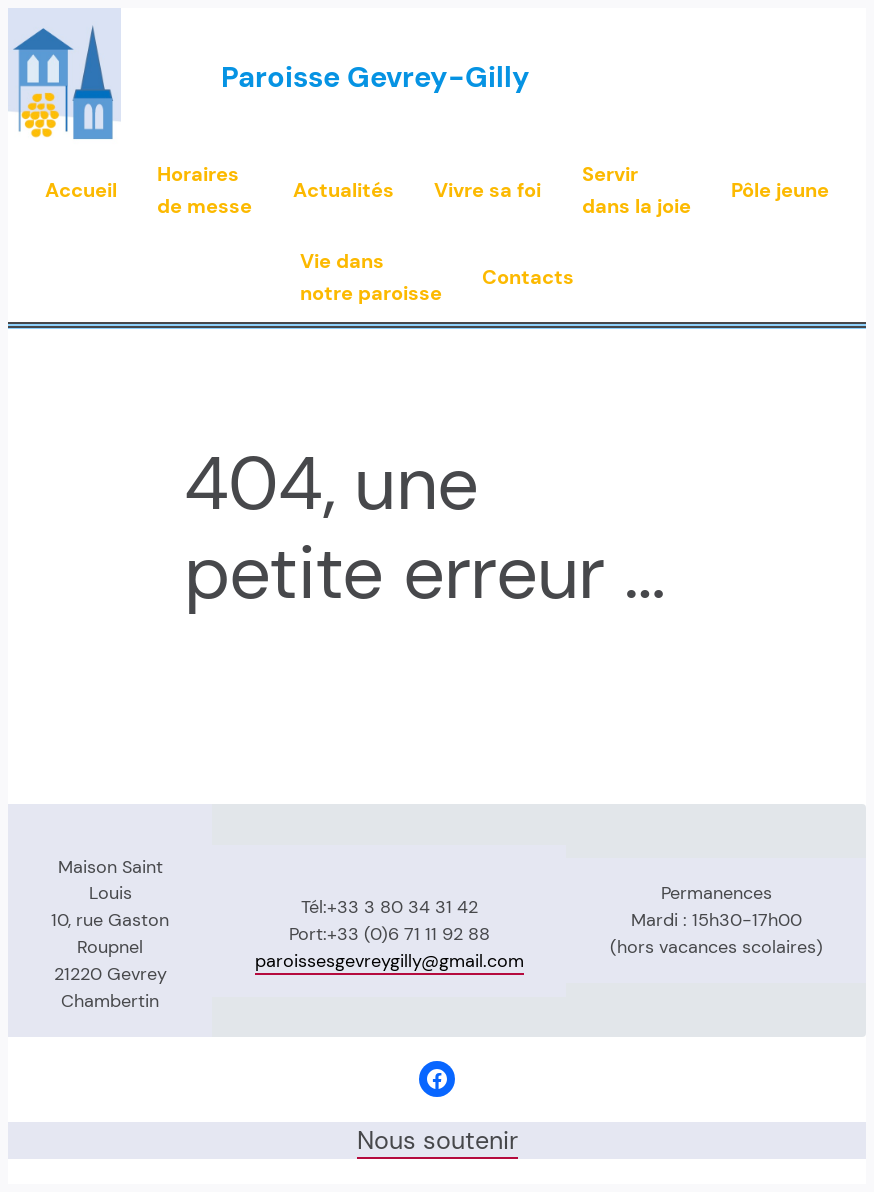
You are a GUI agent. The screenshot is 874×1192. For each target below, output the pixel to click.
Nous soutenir (437, 1140)
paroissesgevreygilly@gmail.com (389, 961)
